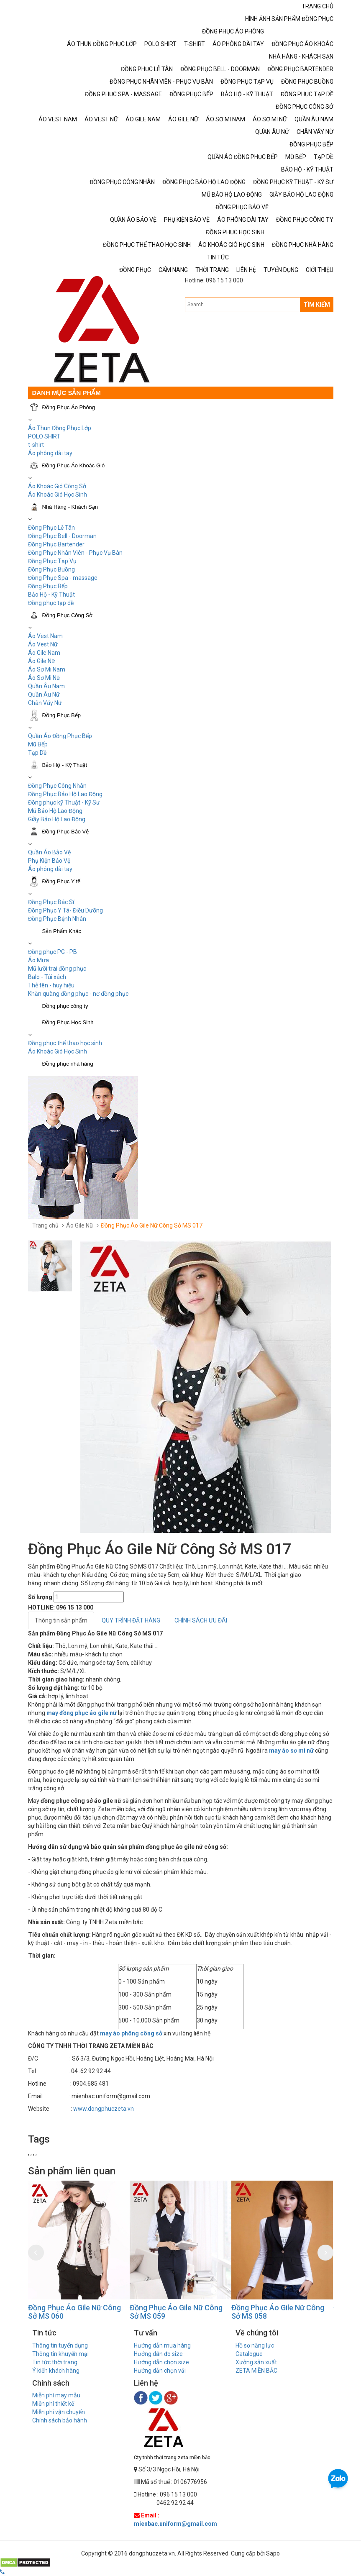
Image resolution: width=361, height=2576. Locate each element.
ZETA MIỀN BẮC (256, 2370)
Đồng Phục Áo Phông (68, 407)
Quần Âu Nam (46, 686)
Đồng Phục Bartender (56, 544)
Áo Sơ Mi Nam (46, 669)
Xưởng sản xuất (256, 2362)
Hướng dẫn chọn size (161, 2362)
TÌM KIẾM (316, 304)
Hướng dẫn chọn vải (160, 2370)
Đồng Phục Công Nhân (57, 785)
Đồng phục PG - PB (52, 951)
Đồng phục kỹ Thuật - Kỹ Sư (64, 802)
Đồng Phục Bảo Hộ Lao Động (65, 794)
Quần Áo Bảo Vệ (49, 852)
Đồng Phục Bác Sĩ (51, 902)
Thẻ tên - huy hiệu (51, 985)
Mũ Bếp (38, 744)
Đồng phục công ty (65, 1006)
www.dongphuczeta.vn (103, 2108)
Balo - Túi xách (47, 977)
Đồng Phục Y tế (61, 881)
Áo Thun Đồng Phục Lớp (59, 428)
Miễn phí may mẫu (56, 2395)
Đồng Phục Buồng (51, 569)
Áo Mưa (38, 960)
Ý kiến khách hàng (55, 2370)
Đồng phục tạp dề (51, 603)
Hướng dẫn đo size (158, 2353)
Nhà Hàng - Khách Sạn (70, 507)
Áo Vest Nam (45, 636)
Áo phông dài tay (50, 453)
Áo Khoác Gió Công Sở (57, 486)
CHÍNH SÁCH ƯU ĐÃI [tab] (200, 1620)
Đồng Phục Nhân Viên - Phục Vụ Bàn (75, 552)
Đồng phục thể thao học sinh (65, 1043)
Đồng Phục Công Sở (67, 615)
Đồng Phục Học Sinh (68, 1022)
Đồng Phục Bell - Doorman (62, 536)
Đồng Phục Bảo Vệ (65, 831)
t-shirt (36, 444)
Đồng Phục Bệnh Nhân (57, 918)
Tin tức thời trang (54, 2362)
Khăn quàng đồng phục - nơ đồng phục (78, 993)
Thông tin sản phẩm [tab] (61, 1620)
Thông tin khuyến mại (60, 2353)
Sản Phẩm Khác (62, 931)
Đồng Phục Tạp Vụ (52, 561)
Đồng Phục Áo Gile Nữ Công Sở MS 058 (277, 2311)
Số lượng (40, 1597)
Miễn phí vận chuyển (58, 2412)
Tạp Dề (37, 752)
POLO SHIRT (44, 436)
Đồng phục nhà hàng (67, 1064)
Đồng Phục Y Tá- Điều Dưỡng (65, 910)
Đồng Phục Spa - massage (62, 577)
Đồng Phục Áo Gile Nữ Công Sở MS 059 (176, 2311)
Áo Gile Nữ (41, 661)
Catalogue (249, 2353)
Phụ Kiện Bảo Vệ (49, 860)
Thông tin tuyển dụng (60, 2345)
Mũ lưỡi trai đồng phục (57, 968)
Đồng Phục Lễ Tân (51, 527)
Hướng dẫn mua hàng (162, 2345)
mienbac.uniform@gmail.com (175, 2523)
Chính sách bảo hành (59, 2420)
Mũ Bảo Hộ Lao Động (55, 810)
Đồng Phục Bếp (48, 586)
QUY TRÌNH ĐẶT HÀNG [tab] (131, 1620)
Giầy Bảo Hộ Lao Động (56, 819)
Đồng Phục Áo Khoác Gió (73, 465)
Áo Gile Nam (44, 652)
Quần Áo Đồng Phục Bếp (60, 736)
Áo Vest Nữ (43, 644)
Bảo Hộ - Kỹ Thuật (51, 594)
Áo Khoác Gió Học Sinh (57, 494)
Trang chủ (45, 1225)
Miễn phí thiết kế (53, 2403)
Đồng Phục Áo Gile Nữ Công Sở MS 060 (74, 2311)
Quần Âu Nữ (44, 694)
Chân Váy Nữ (45, 703)
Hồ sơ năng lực (255, 2345)
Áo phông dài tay (50, 869)
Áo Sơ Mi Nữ (44, 677)
